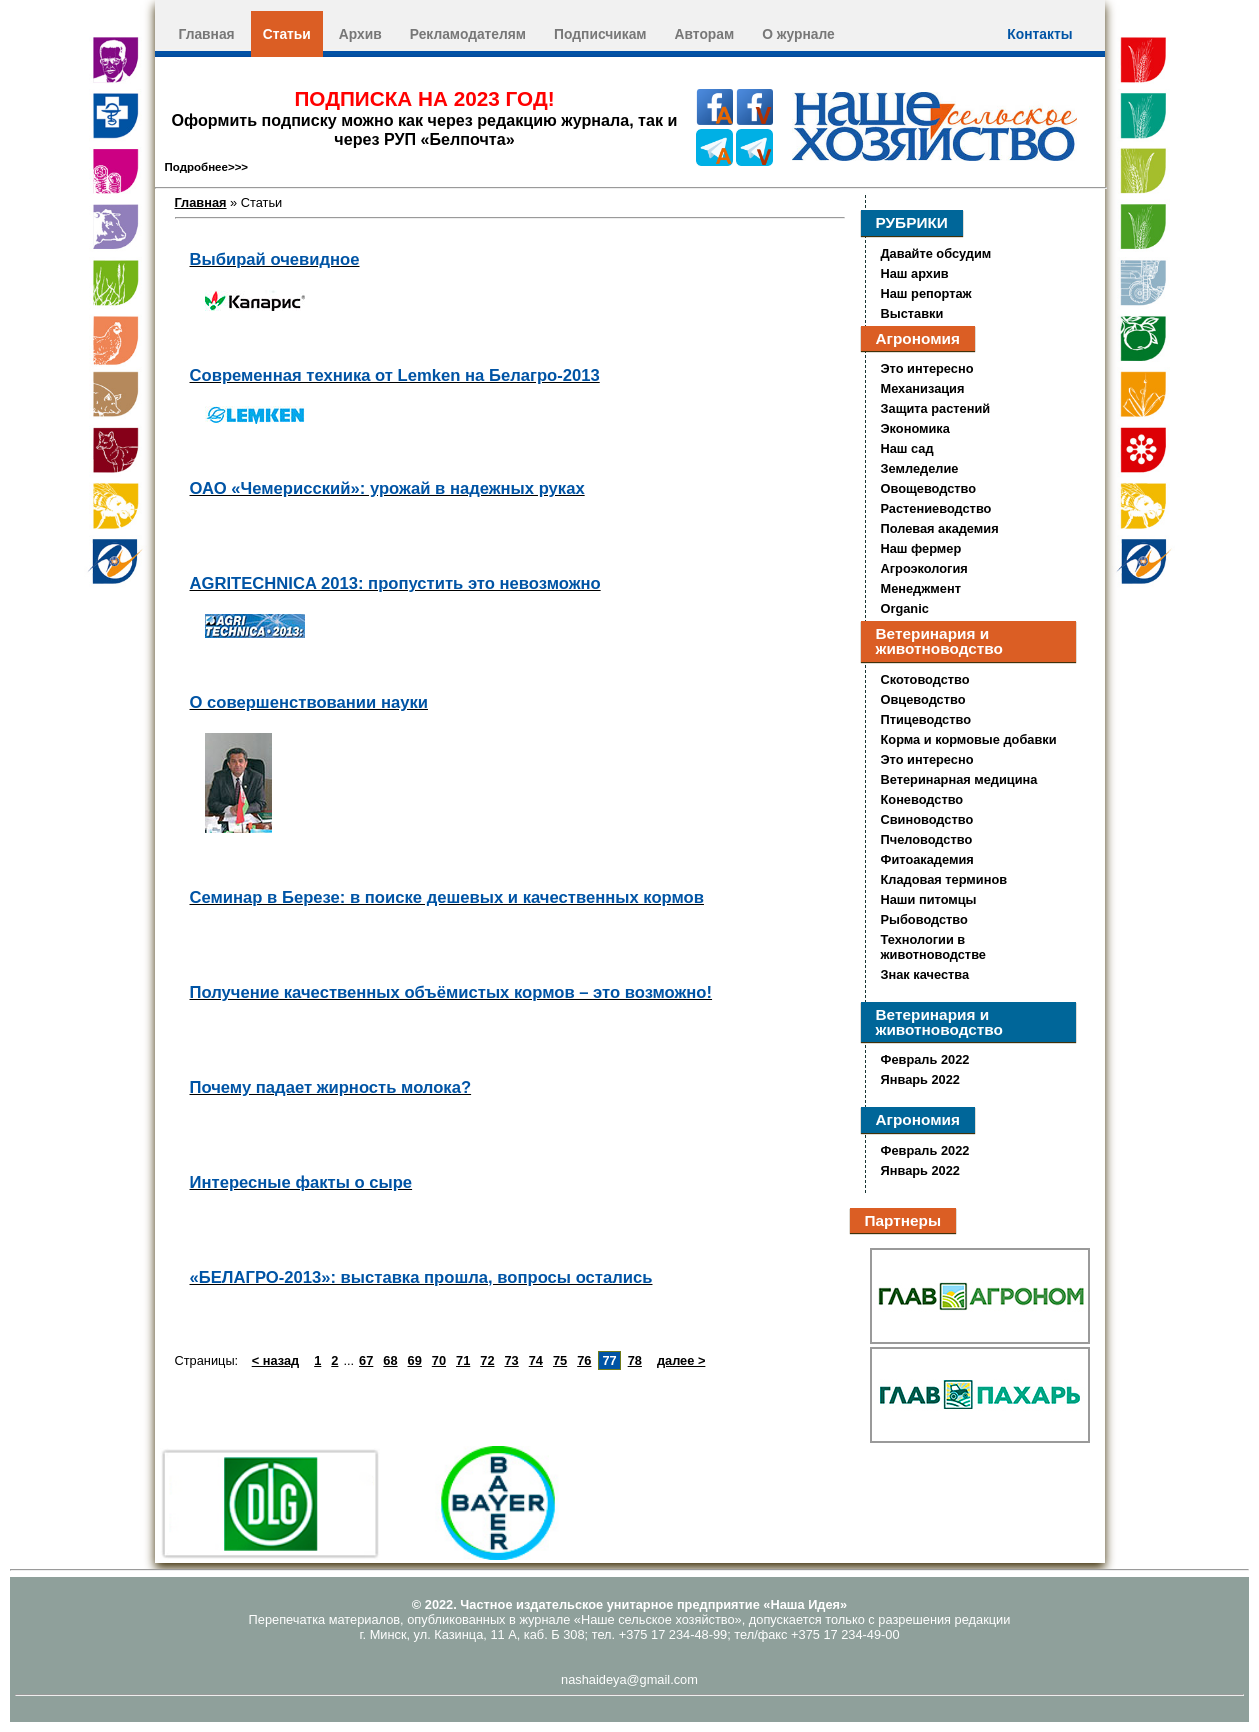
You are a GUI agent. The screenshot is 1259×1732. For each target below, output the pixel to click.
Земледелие (920, 468)
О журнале (798, 34)
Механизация (923, 388)
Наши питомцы (929, 899)
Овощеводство (929, 488)
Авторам (705, 34)
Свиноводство (927, 819)
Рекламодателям (468, 34)
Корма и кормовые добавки (969, 739)
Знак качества (925, 974)
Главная (207, 34)
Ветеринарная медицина (959, 779)
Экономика (915, 428)
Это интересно (927, 368)
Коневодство (922, 799)
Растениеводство (936, 508)
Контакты (1039, 34)
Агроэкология (924, 568)
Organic (905, 608)
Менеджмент (921, 588)
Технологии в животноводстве (933, 947)
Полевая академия (940, 528)
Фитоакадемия (927, 859)
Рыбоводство (924, 919)
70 (439, 1360)
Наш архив (915, 273)
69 (415, 1360)
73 (512, 1360)
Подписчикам (600, 34)
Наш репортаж (926, 293)
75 (560, 1360)
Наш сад (907, 448)
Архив (360, 34)
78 (635, 1360)
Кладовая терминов (944, 879)
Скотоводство (925, 679)
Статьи (287, 34)
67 (366, 1360)
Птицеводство (926, 719)
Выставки (912, 313)
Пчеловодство (927, 839)
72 (487, 1360)
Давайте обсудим (936, 253)
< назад (275, 1360)
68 (390, 1360)
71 (463, 1360)
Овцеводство (923, 699)
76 (584, 1360)
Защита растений (936, 408)
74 (536, 1360)
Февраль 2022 (925, 1059)
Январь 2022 (920, 1079)
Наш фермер (921, 548)
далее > (681, 1360)
